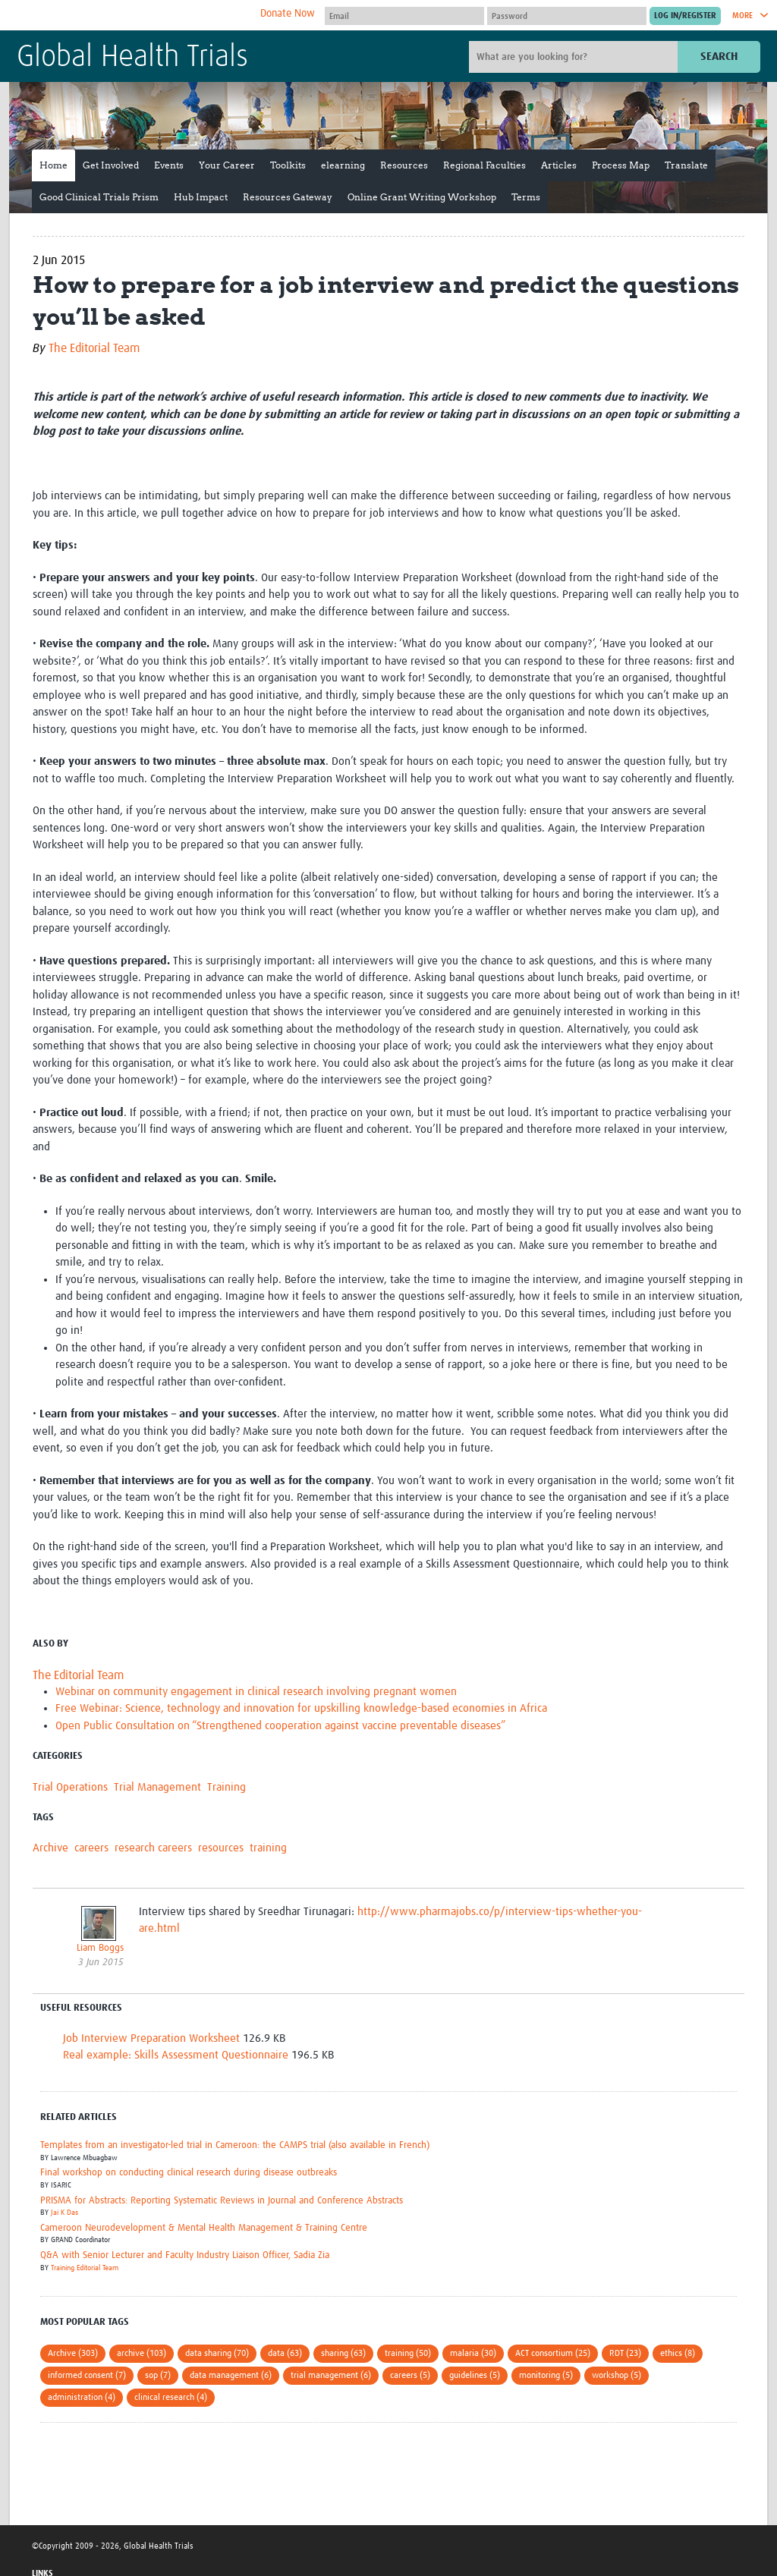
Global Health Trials (132, 57)
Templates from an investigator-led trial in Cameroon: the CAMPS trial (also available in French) (234, 2145)
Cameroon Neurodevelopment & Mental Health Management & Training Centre (203, 2228)
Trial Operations (70, 1787)
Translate (686, 165)
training (268, 1848)
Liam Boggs (100, 1948)
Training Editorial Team (84, 2268)
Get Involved (111, 165)
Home (53, 165)
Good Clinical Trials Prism (99, 197)
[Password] (566, 16)
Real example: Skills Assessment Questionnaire (175, 2055)
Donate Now (287, 13)
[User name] (404, 16)
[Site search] (575, 57)
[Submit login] (685, 16)
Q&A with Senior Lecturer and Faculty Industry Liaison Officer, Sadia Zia (184, 2255)
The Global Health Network (129, 15)
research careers (153, 1848)
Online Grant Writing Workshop (422, 197)
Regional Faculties (484, 165)
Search (719, 56)
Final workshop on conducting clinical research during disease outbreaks (188, 2173)
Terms (525, 197)
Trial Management (157, 1787)
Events (169, 165)
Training (226, 1787)
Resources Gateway (287, 197)
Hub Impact (201, 197)
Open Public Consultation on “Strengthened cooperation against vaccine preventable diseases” (280, 1725)
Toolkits (288, 165)
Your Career (227, 165)
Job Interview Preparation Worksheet (151, 2038)
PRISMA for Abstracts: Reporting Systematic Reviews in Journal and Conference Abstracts (221, 2201)
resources (221, 1848)
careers (91, 1848)
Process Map (621, 165)
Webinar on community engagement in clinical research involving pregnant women (256, 1691)
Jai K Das (64, 2212)
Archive (50, 1848)
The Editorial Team (94, 348)
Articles (559, 165)
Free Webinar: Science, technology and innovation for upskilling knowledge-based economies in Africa (301, 1708)
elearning (343, 165)
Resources (404, 165)
